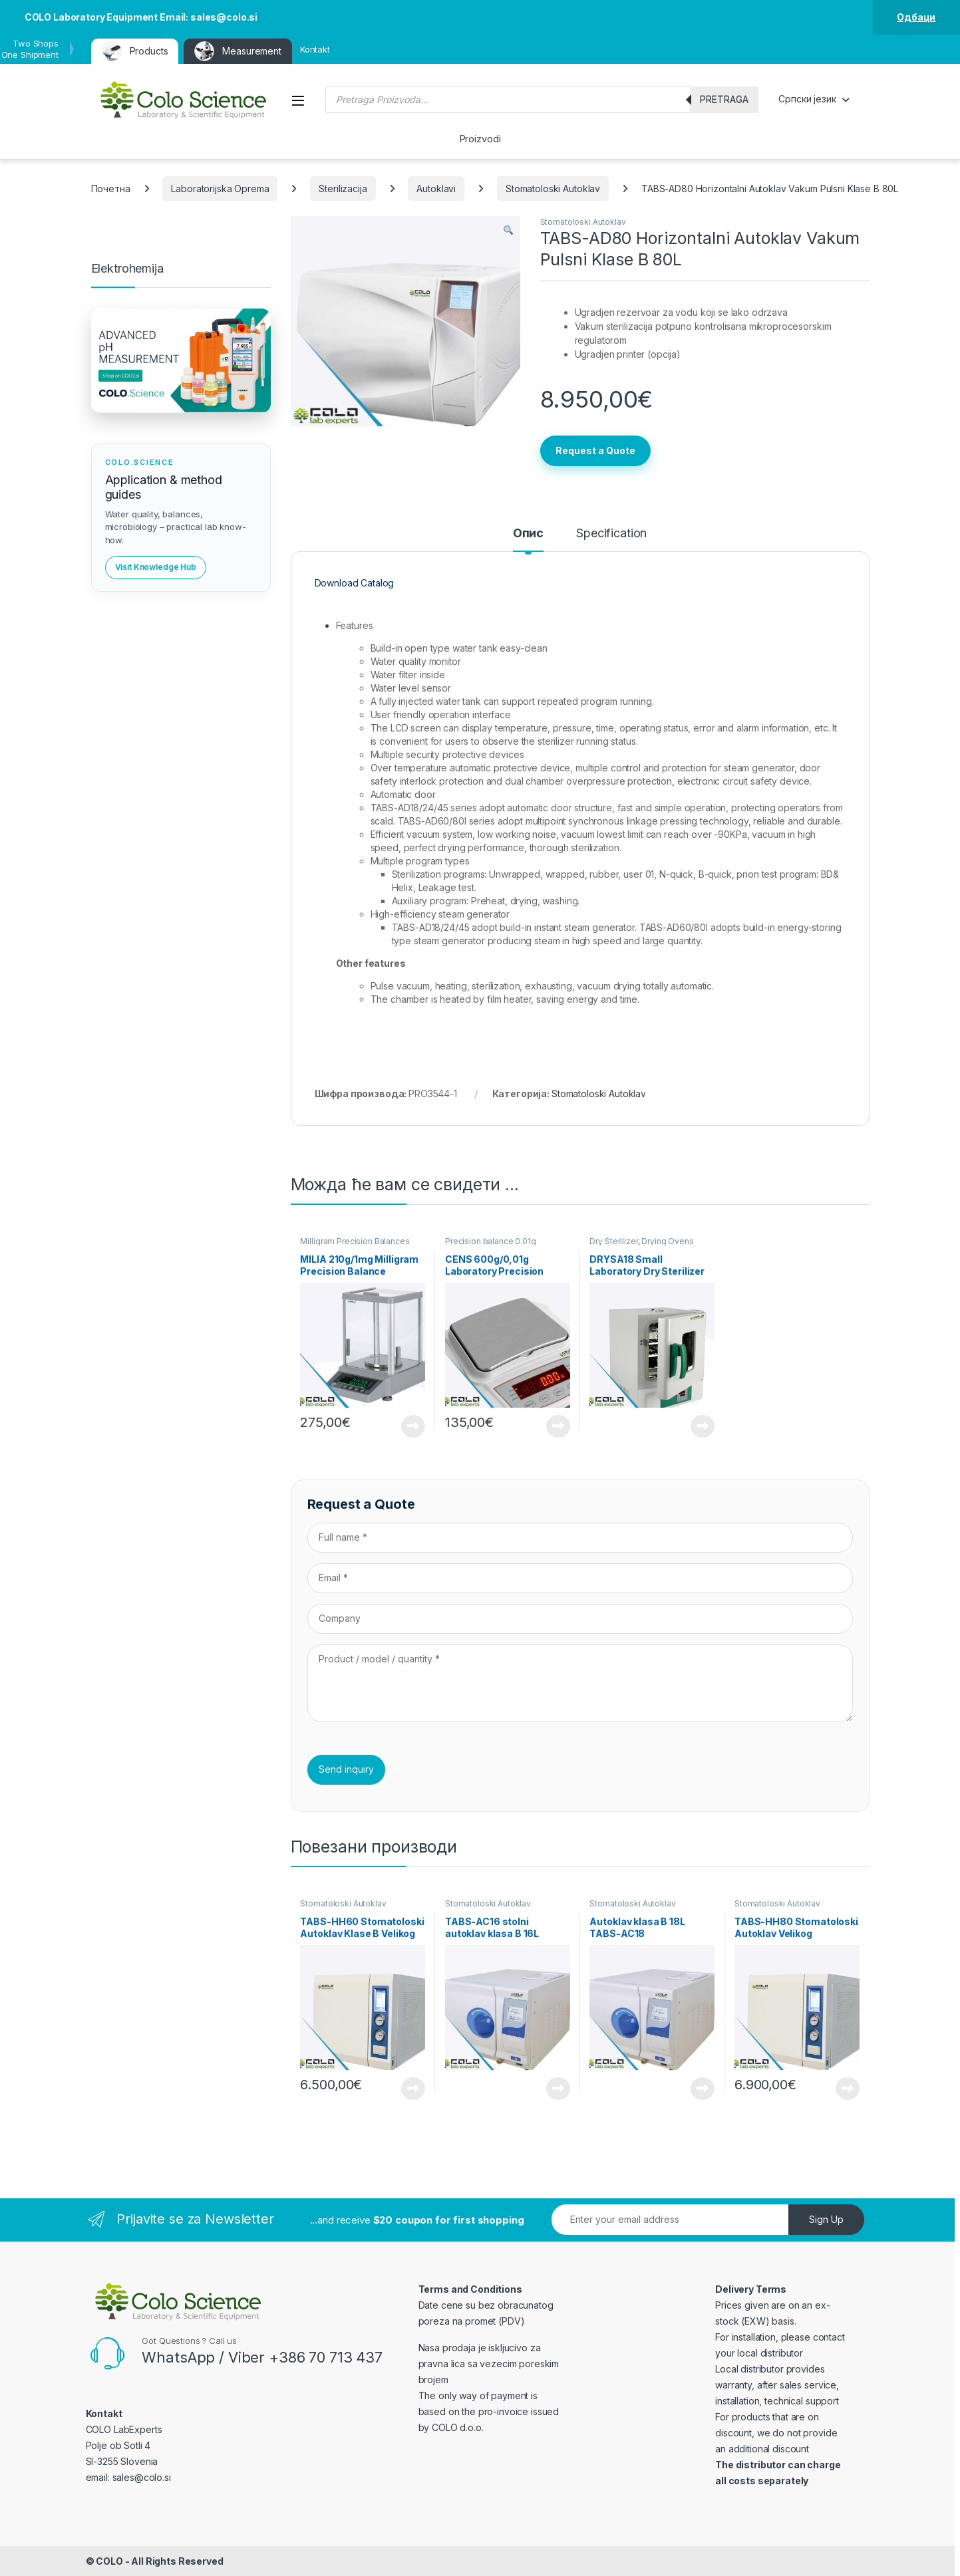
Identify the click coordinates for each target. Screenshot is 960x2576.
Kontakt (315, 49)
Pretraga (724, 99)
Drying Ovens (667, 1241)
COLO (109, 2561)
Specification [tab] (611, 533)
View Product (413, 1426)
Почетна (110, 188)
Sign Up (826, 2219)
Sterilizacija (343, 188)
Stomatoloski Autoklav (553, 188)
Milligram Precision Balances (354, 1241)
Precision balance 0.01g (490, 1241)
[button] (508, 231)
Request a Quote (595, 450)
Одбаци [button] (916, 17)
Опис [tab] (528, 533)
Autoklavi (436, 188)
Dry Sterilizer (613, 1241)
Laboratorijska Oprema (220, 188)
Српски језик (807, 98)
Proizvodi (480, 138)
